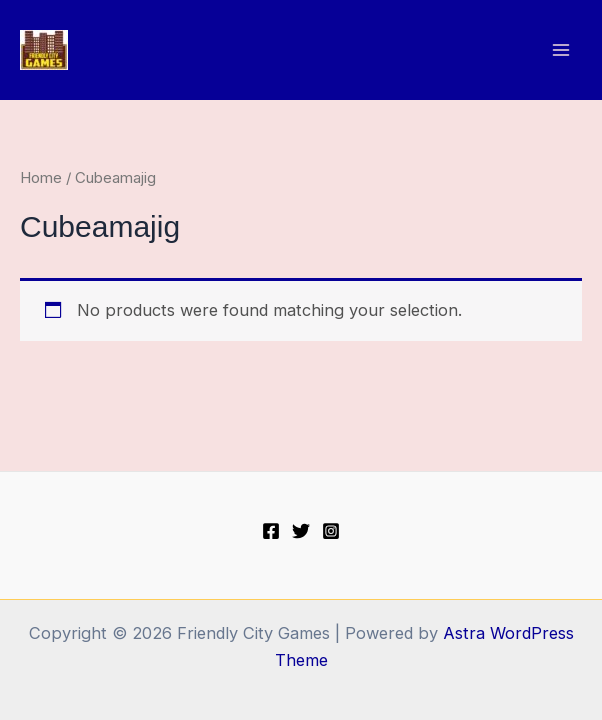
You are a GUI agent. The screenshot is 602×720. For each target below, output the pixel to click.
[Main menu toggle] (560, 50)
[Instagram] (331, 531)
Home (41, 177)
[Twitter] (301, 531)
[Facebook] (271, 531)
